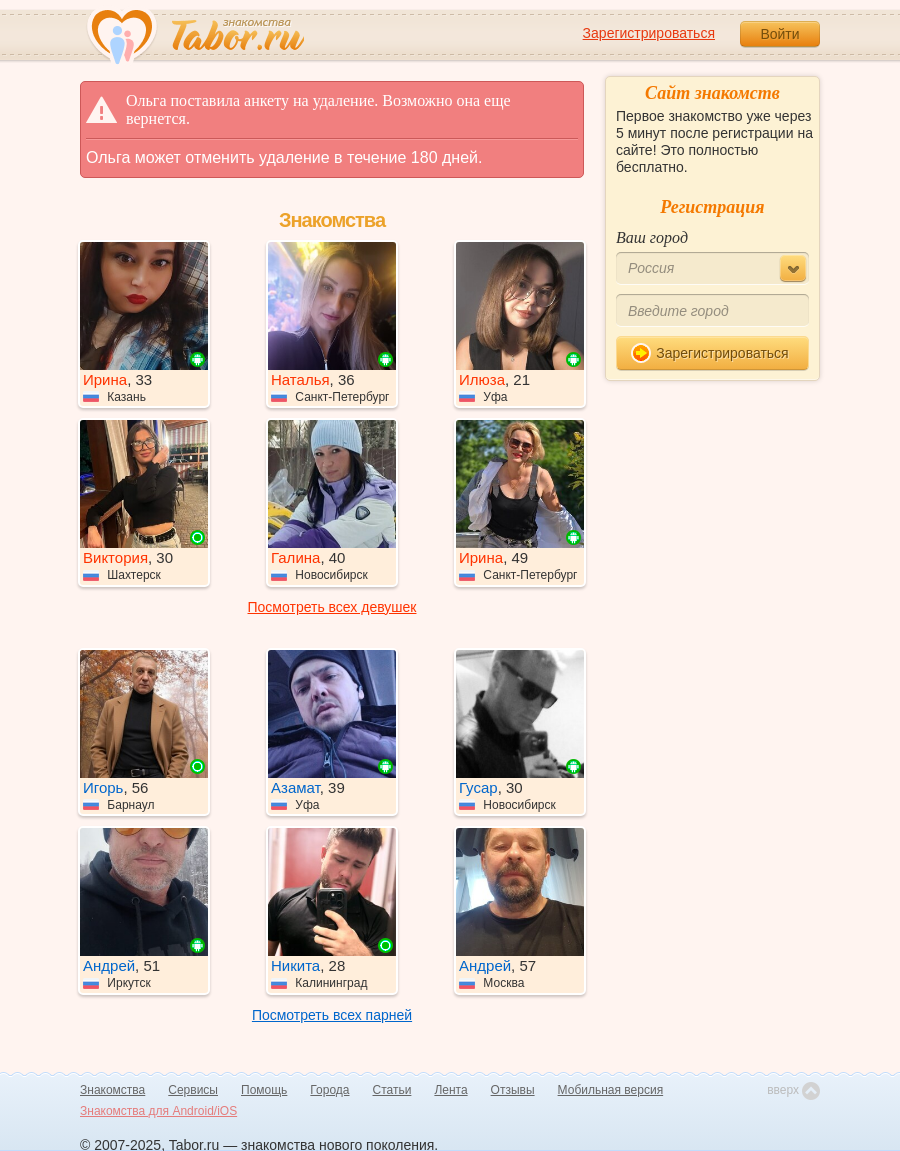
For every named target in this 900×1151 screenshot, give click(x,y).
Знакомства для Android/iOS (158, 1111)
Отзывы (513, 1090)
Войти (779, 34)
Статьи (392, 1090)
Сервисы (193, 1090)
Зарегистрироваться (649, 33)
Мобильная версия (611, 1090)
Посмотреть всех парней (332, 1015)
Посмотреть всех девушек (332, 607)
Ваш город (652, 237)
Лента (450, 1090)
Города (329, 1090)
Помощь (264, 1090)
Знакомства (112, 1090)
